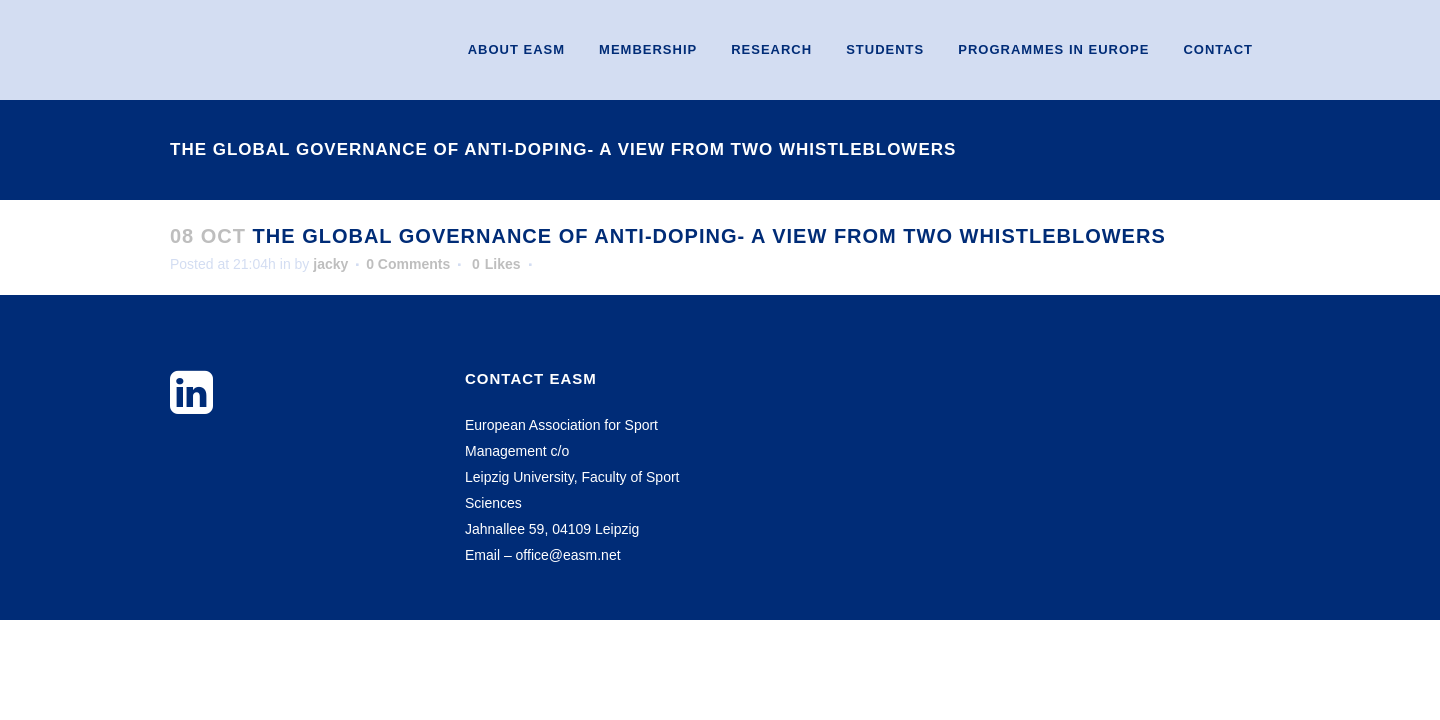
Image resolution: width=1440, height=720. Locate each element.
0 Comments (408, 264)
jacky (330, 264)
